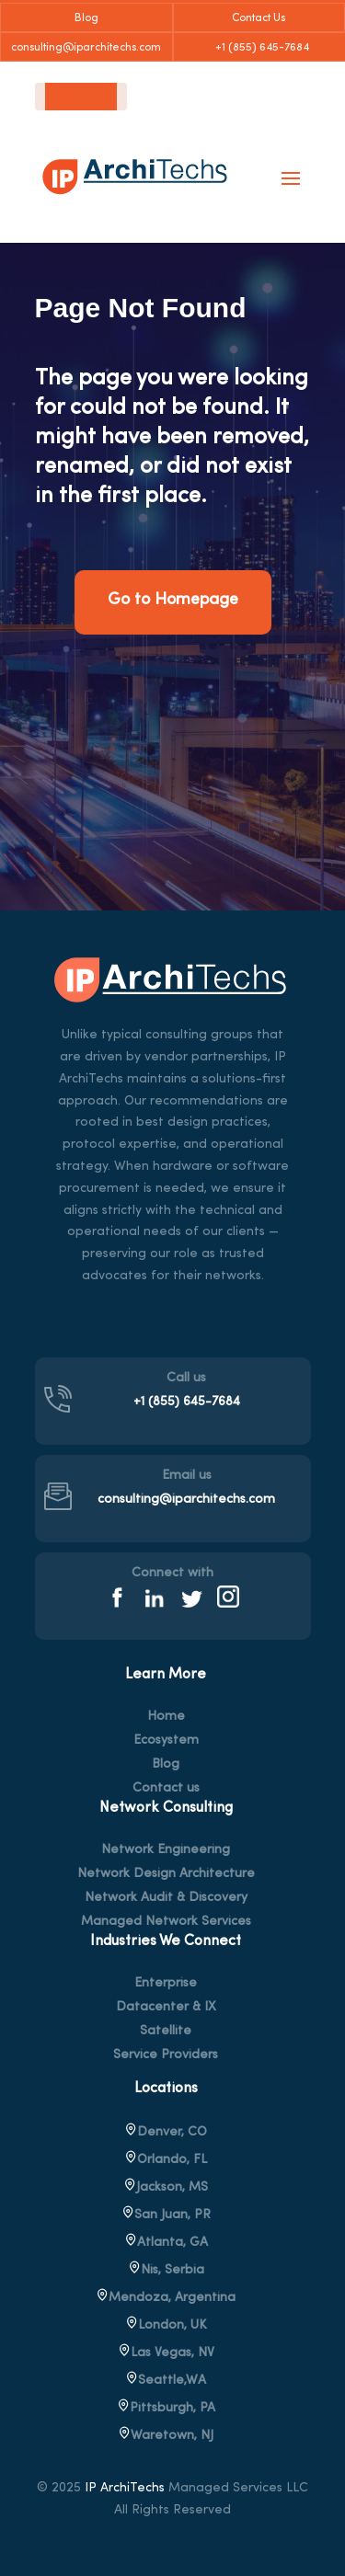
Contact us (166, 1788)
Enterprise (165, 1983)
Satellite (165, 2031)
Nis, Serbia (166, 2270)
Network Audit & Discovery (166, 1898)
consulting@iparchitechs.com (86, 47)
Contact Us (258, 18)
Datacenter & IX (166, 2007)
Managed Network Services (166, 1922)
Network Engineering (165, 1850)
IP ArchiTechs (125, 2488)
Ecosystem (166, 1741)
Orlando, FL (165, 2160)
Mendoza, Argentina (166, 2298)
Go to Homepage (173, 600)
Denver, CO (165, 2132)
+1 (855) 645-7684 (259, 47)
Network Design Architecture (166, 1874)
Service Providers (165, 2055)
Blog (86, 18)
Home (166, 1717)
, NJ (165, 2436)
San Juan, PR (166, 2215)
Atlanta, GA (166, 2243)
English (65, 96)
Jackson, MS (165, 2187)
